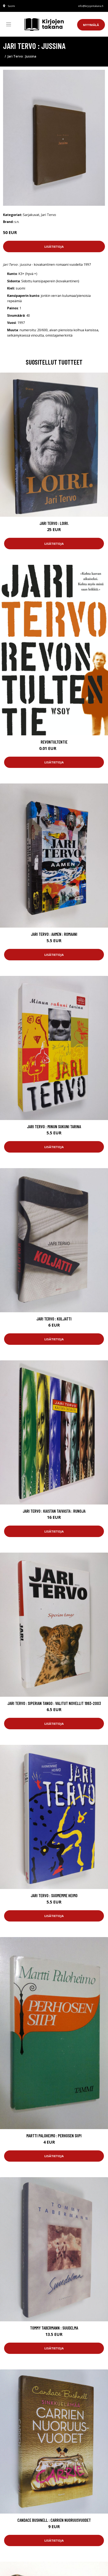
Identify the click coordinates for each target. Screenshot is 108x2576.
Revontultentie (54, 741)
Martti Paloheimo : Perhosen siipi (54, 2135)
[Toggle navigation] (8, 24)
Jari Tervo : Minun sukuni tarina (54, 1126)
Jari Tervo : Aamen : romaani (54, 934)
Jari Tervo (48, 215)
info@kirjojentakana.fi (90, 6)
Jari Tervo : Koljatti (54, 1318)
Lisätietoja (54, 246)
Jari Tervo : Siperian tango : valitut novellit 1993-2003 (54, 1703)
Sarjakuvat (31, 215)
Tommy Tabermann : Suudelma (54, 2327)
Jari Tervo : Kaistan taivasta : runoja (54, 1510)
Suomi (11, 6)
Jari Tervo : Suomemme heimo (54, 1895)
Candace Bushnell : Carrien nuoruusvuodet (54, 2520)
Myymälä (91, 25)
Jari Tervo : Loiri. (54, 523)
